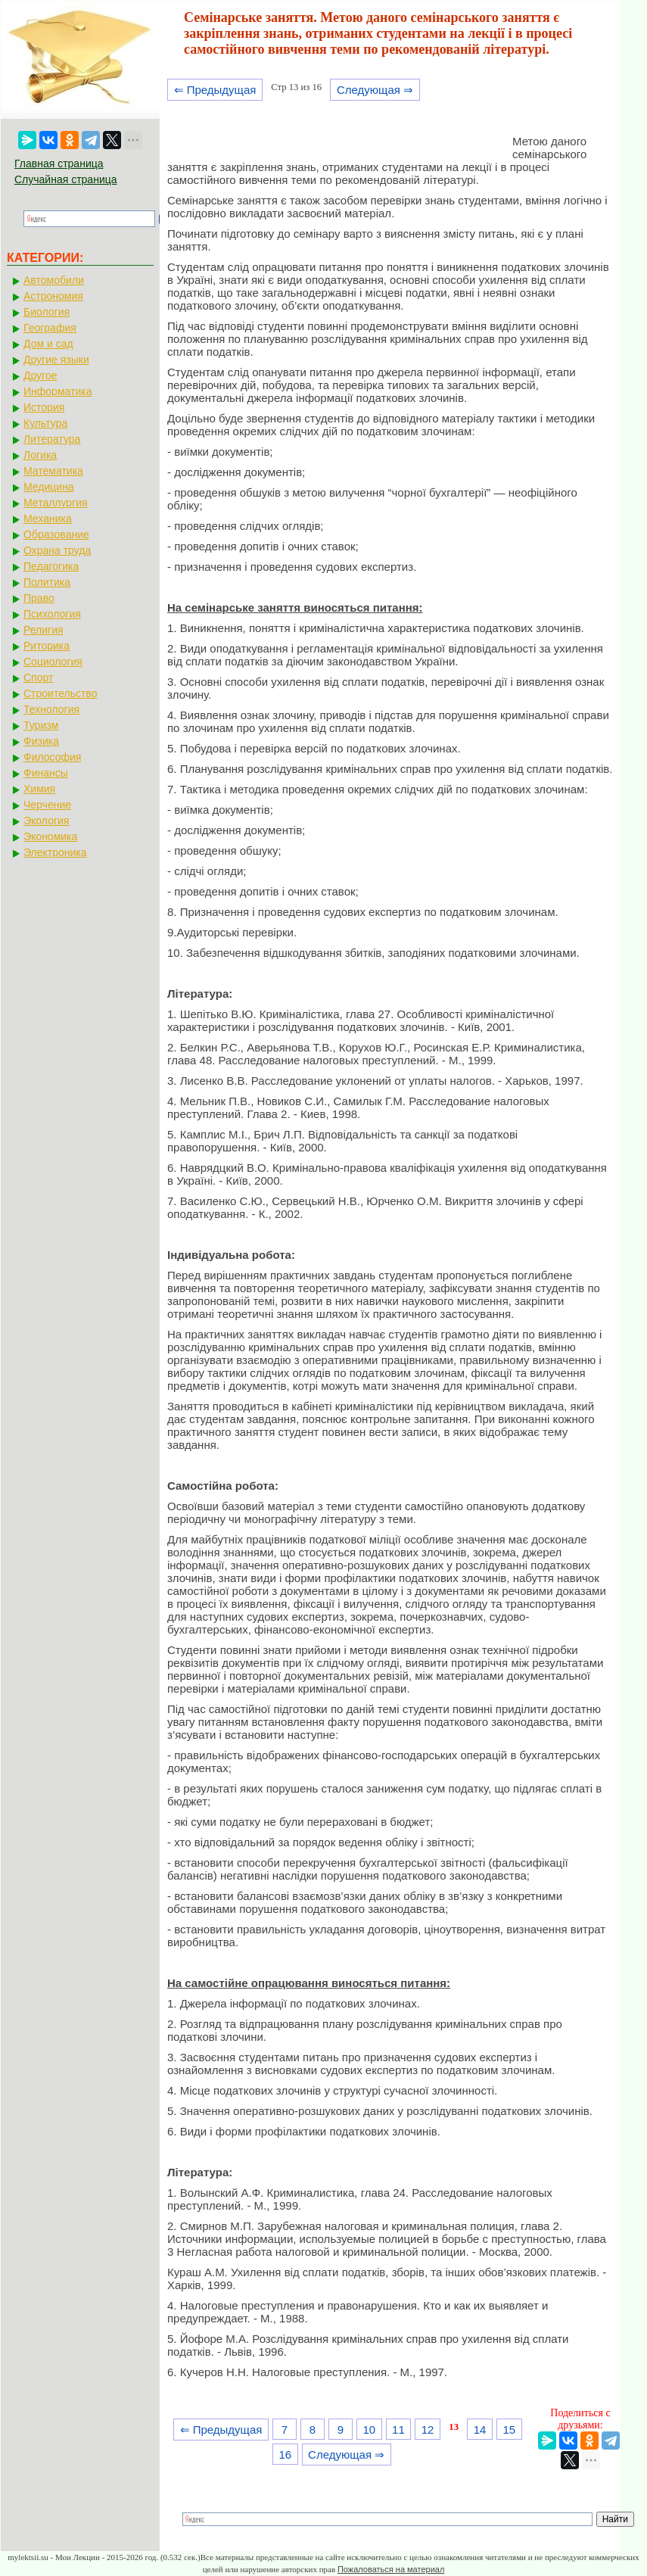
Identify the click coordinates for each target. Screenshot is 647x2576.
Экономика (50, 836)
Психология (52, 614)
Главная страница (59, 163)
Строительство (60, 693)
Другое (40, 375)
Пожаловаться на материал (390, 2569)
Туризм (40, 725)
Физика (41, 741)
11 (398, 2429)
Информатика (57, 391)
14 (480, 2429)
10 (368, 2429)
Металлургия (55, 503)
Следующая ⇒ (375, 89)
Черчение (47, 805)
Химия (39, 789)
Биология (46, 312)
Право (38, 598)
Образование (56, 534)
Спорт (38, 677)
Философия (52, 757)
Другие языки (56, 360)
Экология (46, 821)
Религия (43, 630)
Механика (47, 518)
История (43, 407)
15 (508, 2429)
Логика (40, 455)
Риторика (46, 646)
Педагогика (51, 566)
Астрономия (53, 296)
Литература (51, 439)
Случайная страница (65, 179)
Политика (46, 582)
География (49, 328)
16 (284, 2454)
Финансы (45, 773)
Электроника (55, 852)
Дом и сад (48, 344)
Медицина (48, 487)
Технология (51, 709)
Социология (52, 662)
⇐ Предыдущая (215, 89)
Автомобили (53, 280)
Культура (45, 423)
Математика (53, 471)
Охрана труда (57, 550)
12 (427, 2429)
